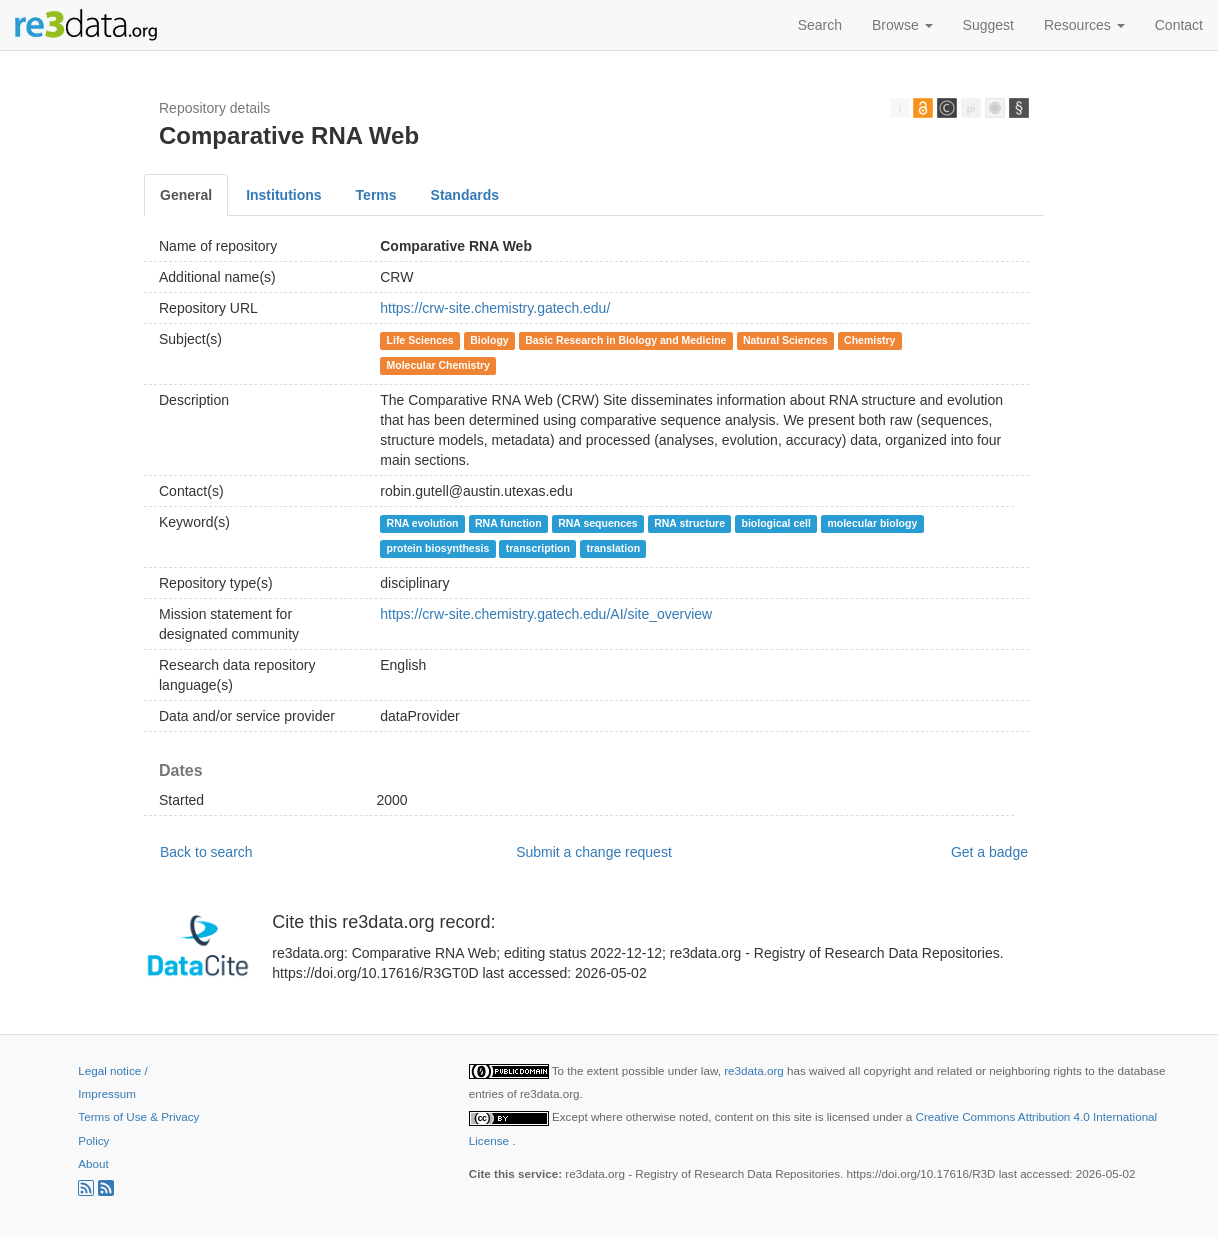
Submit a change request (594, 852)
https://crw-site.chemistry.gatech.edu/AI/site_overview (546, 614)
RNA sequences (598, 523)
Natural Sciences (785, 340)
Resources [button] (1084, 25)
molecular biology (872, 523)
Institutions (283, 195)
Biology (489, 340)
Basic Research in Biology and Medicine (625, 340)
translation (613, 548)
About (93, 1163)
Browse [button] (902, 25)
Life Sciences (420, 340)
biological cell (775, 523)
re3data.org (755, 1070)
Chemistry (869, 340)
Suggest (988, 25)
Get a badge (989, 852)
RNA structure (689, 523)
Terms (376, 195)
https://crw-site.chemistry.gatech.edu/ (495, 308)
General (186, 195)
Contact (1179, 25)
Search (820, 25)
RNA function (508, 523)
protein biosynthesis (438, 548)
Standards (465, 195)
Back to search (206, 852)
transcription (538, 548)
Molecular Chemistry (438, 365)
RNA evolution (423, 523)
